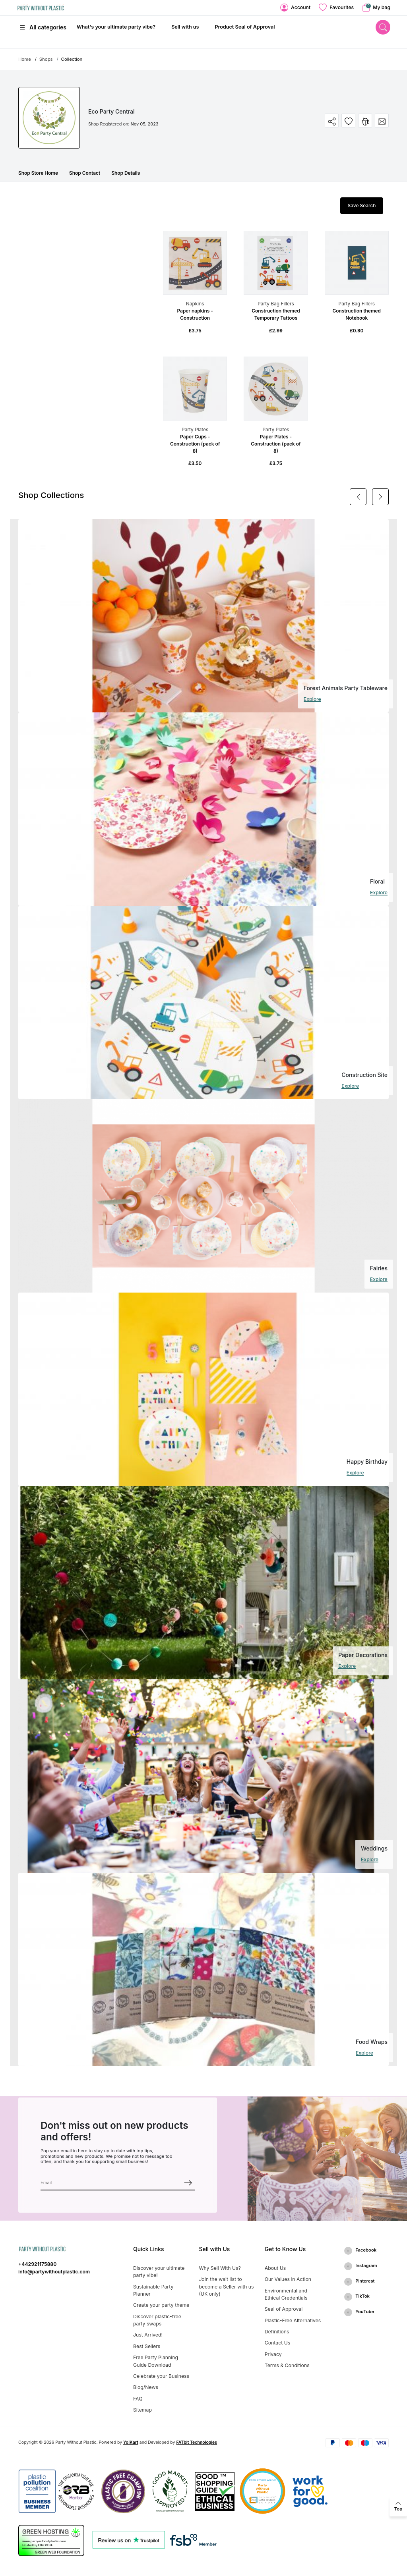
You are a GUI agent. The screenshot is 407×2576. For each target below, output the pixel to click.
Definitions (277, 2332)
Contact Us (278, 2343)
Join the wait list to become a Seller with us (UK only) (226, 2286)
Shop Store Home (38, 173)
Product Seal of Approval (245, 27)
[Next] (380, 496)
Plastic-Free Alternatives (293, 2320)
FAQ (138, 2399)
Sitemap (142, 2410)
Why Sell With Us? (219, 2268)
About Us (275, 2268)
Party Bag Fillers (276, 304)
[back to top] (398, 2506)
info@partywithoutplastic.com (54, 2272)
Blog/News (145, 2387)
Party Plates (195, 429)
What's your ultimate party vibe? (116, 27)
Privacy (273, 2354)
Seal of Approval (283, 2309)
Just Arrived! (148, 2335)
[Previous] (358, 496)
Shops (46, 59)
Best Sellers (146, 2346)
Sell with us (185, 27)
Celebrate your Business (161, 2376)
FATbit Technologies (196, 2442)
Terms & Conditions (287, 2365)
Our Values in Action (288, 2279)
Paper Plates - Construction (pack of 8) (275, 444)
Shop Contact (84, 173)
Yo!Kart (130, 2442)
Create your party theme (161, 2305)
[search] (383, 27)
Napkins (195, 304)
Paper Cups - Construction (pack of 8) (195, 444)
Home (24, 59)
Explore (312, 699)
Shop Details (125, 173)
